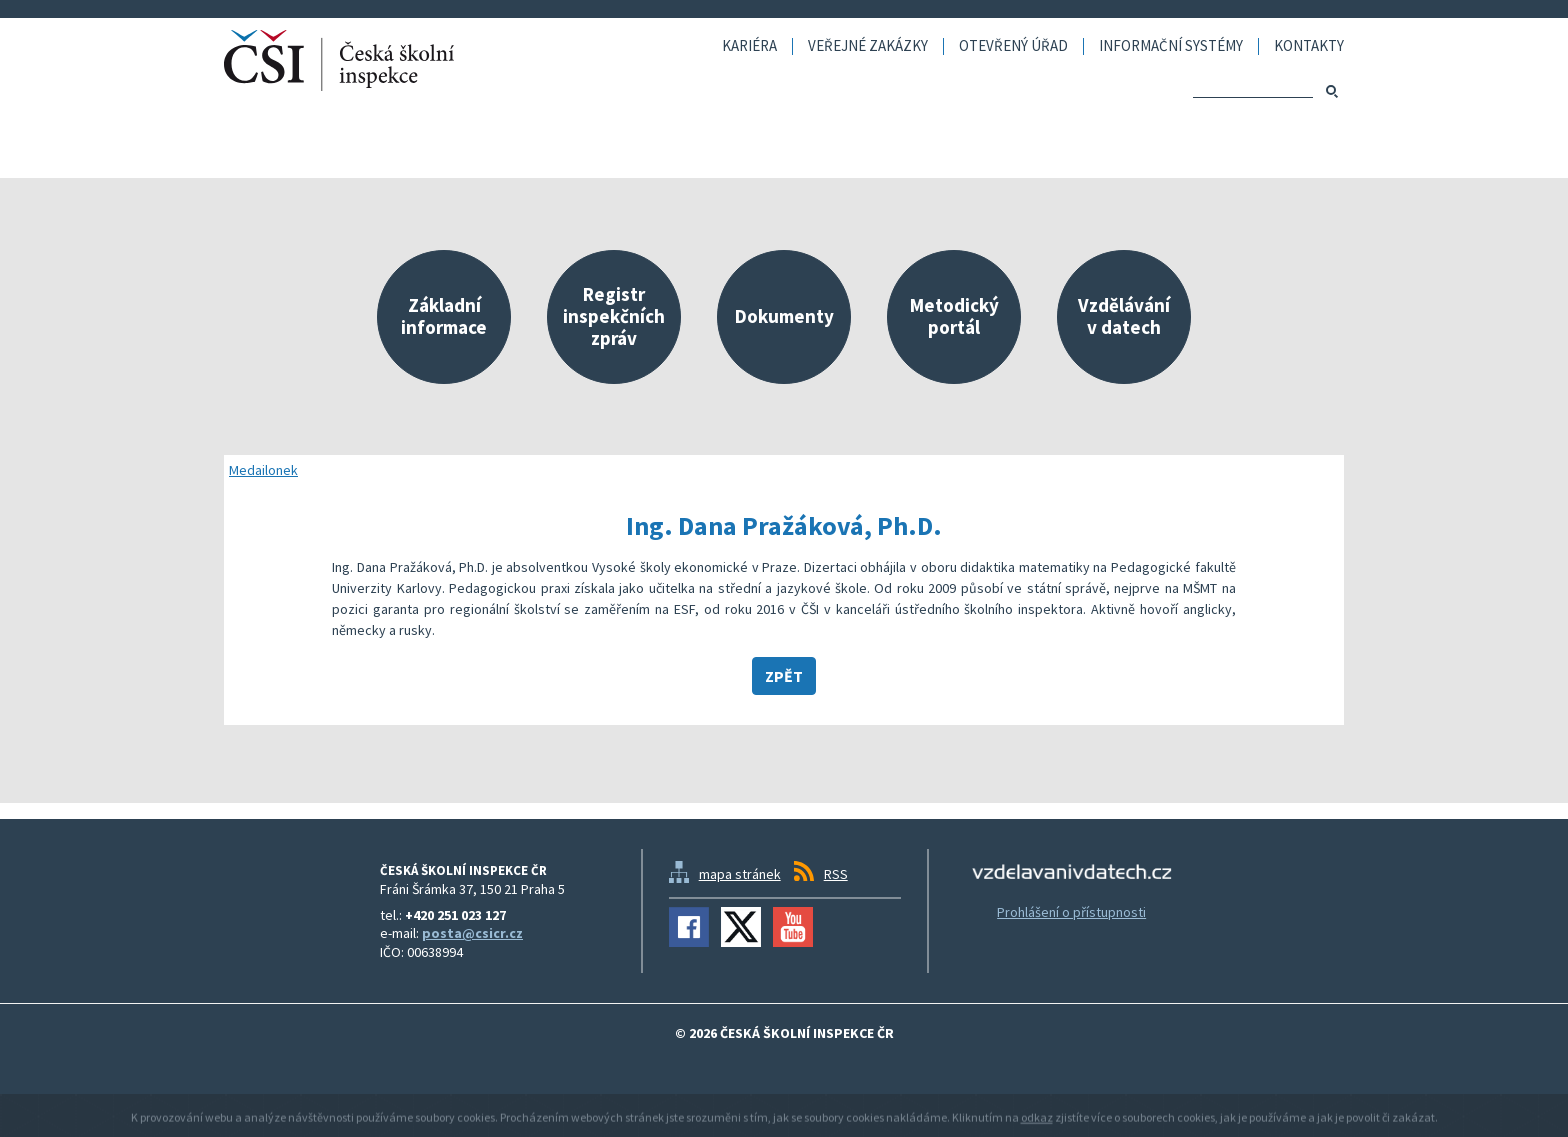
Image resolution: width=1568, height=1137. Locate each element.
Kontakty (1309, 46)
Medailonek (263, 470)
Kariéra (749, 46)
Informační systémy (1171, 46)
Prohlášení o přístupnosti (1071, 912)
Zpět (784, 676)
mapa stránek (740, 874)
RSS (836, 874)
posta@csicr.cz (472, 933)
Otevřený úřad (1013, 46)
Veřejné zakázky (868, 46)
